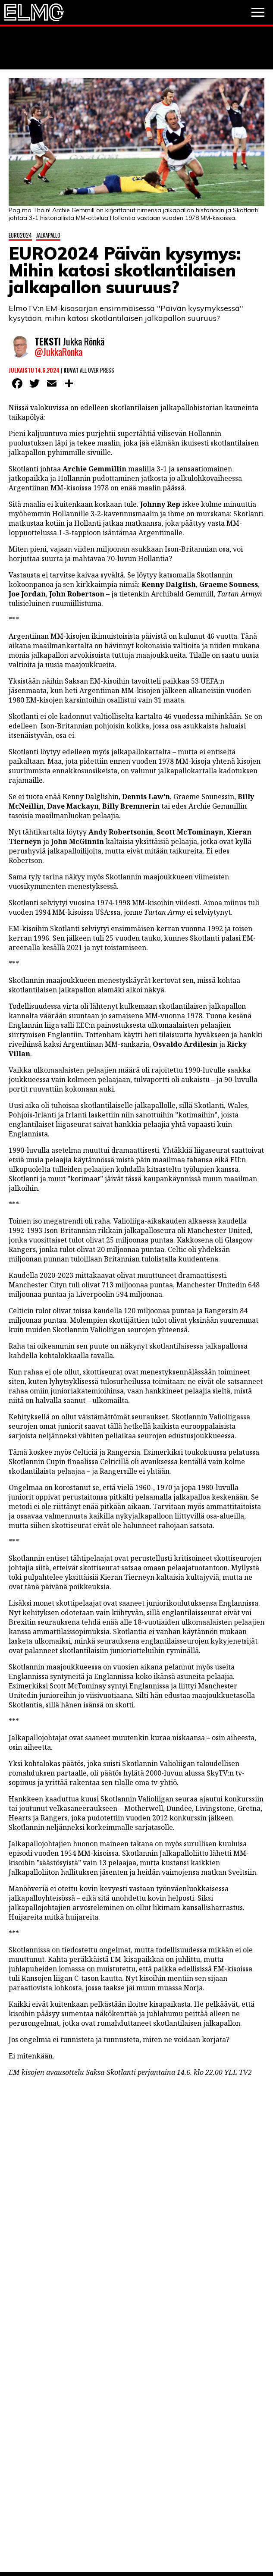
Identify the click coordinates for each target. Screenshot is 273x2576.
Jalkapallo (48, 235)
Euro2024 (20, 235)
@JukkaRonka (58, 353)
